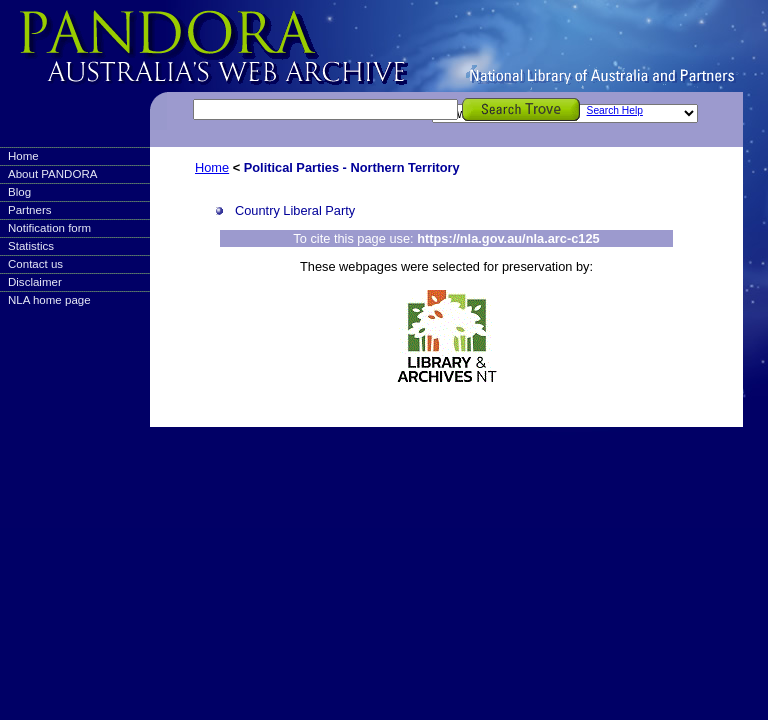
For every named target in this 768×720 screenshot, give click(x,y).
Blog (19, 192)
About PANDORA (52, 174)
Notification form (49, 228)
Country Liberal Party (295, 210)
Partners (30, 210)
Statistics (31, 246)
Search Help (615, 110)
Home (23, 156)
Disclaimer (35, 282)
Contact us (35, 264)
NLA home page (49, 300)
